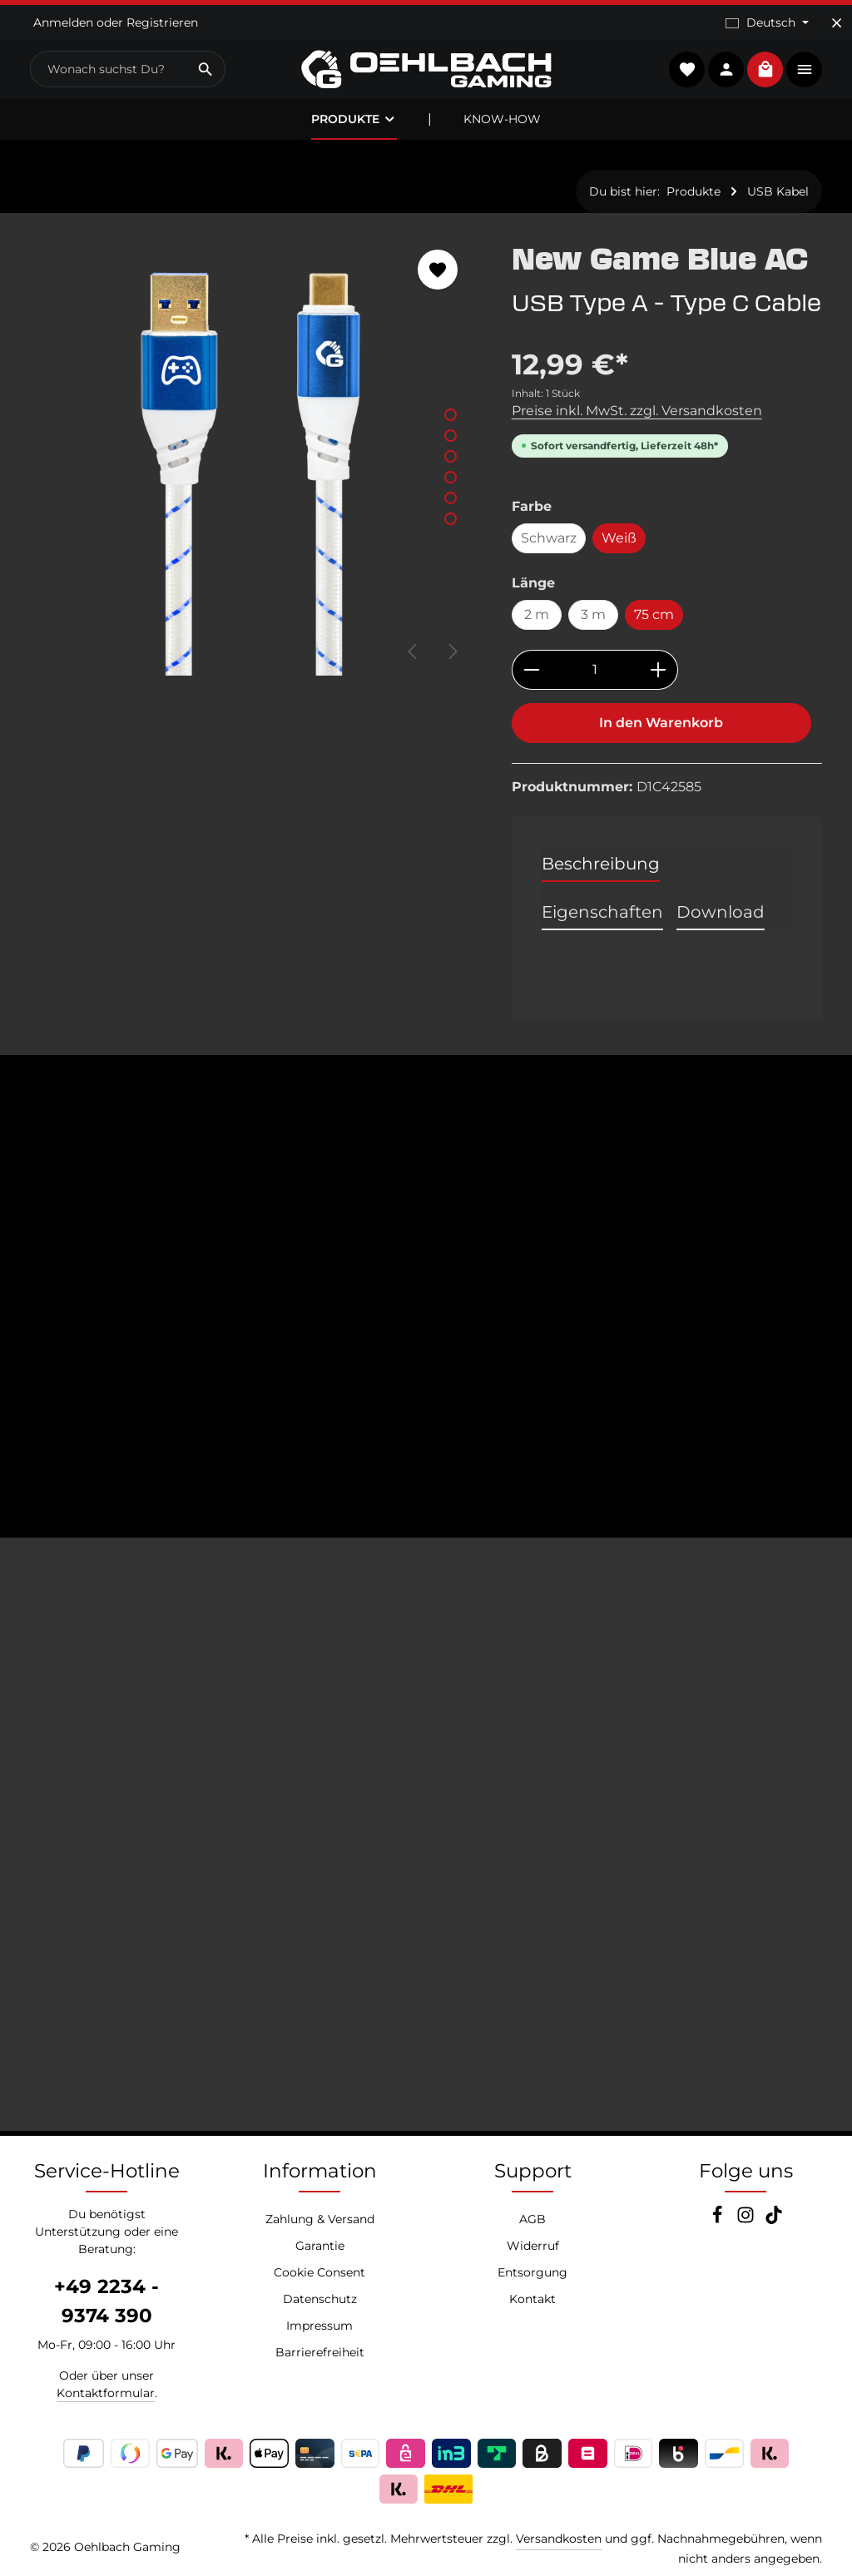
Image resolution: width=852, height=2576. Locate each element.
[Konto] (726, 69)
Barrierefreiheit (319, 2352)
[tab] (601, 864)
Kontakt (532, 2298)
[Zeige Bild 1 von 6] (450, 415)
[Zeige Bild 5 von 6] (450, 498)
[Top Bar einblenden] (804, 69)
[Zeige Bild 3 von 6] (450, 456)
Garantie (319, 2245)
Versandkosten (559, 2538)
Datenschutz (320, 2298)
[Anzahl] (595, 670)
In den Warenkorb (661, 723)
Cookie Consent (319, 2272)
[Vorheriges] (413, 651)
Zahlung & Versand (319, 2219)
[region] (254, 453)
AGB (532, 2219)
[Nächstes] (451, 651)
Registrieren (162, 22)
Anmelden (63, 22)
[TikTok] (774, 2219)
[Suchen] (205, 69)
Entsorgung (532, 2272)
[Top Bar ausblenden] (837, 23)
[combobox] (108, 69)
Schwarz (549, 538)
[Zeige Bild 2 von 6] (450, 435)
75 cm (654, 614)
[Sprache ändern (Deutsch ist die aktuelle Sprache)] (767, 23)
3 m (593, 614)
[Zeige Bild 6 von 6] (450, 519)
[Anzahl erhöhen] (658, 670)
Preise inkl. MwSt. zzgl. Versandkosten (637, 411)
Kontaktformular (106, 2392)
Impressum (319, 2325)
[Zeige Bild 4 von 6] (450, 477)
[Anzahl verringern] (531, 670)
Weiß (619, 538)
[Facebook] (719, 2219)
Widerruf (533, 2245)
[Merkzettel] (687, 69)
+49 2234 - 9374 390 (106, 2300)
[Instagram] (747, 2219)
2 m (536, 614)
